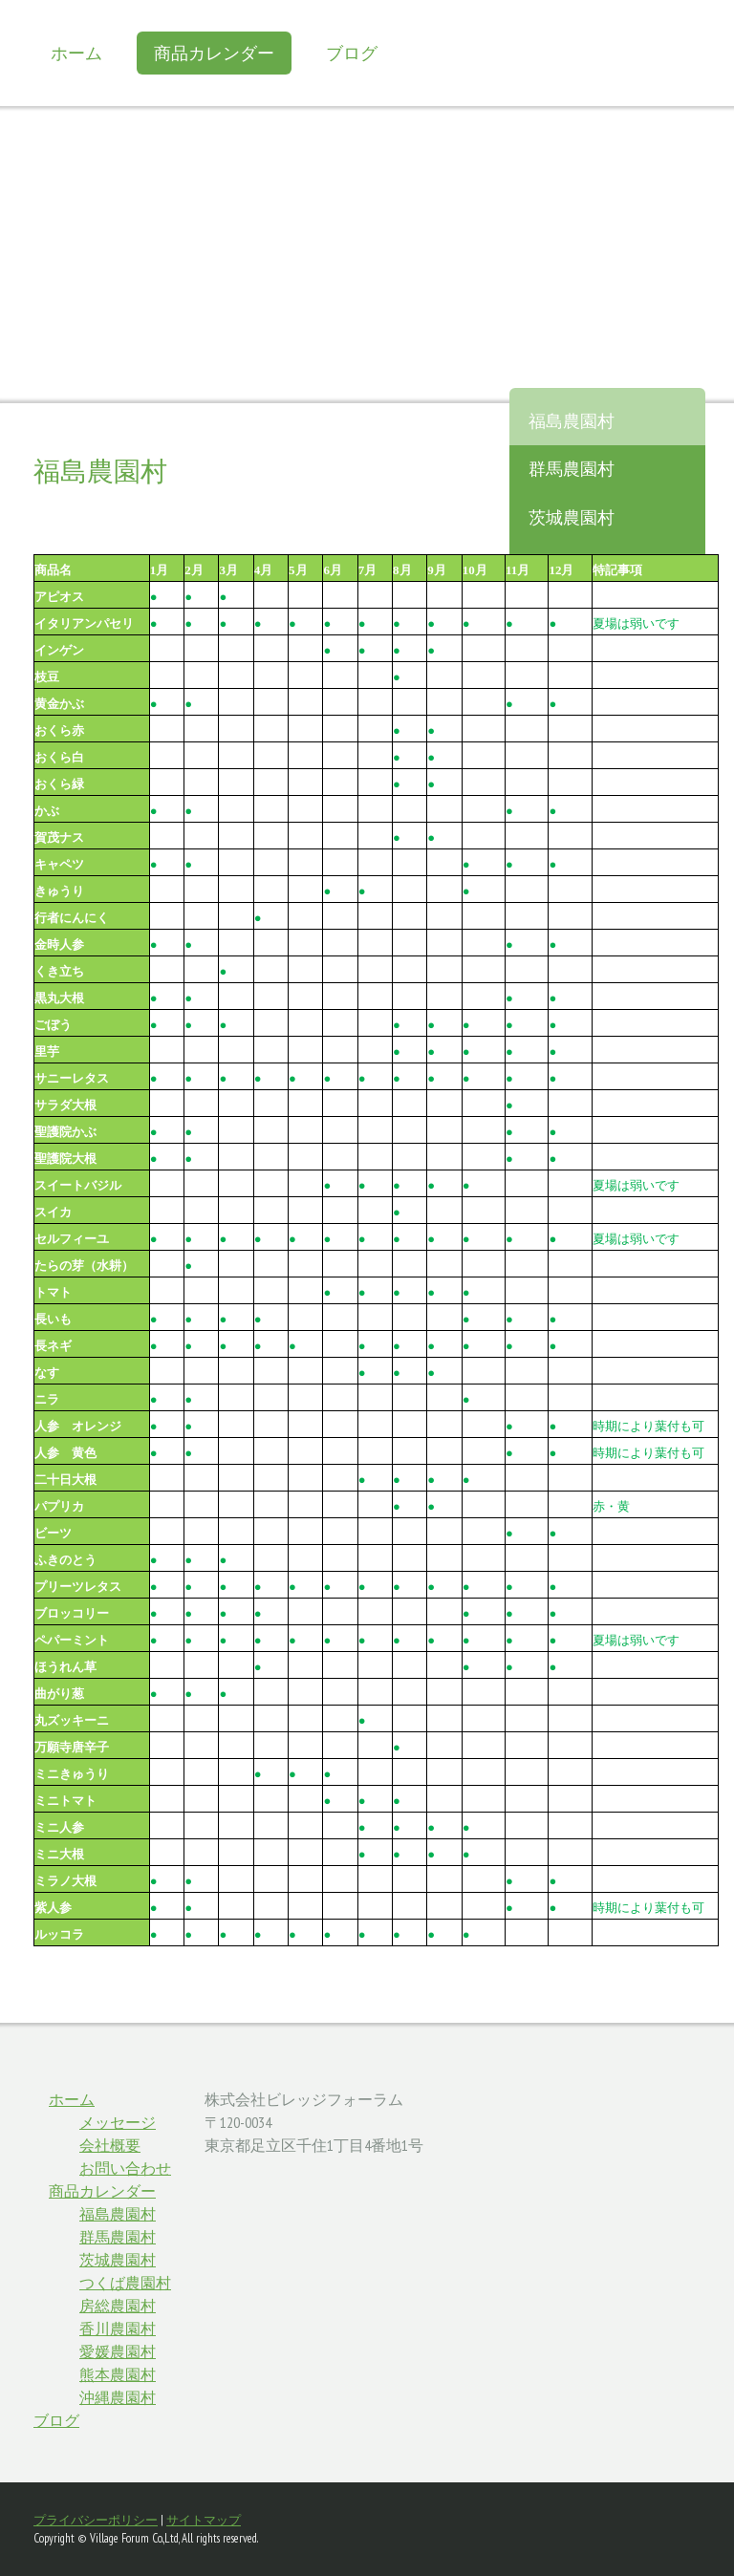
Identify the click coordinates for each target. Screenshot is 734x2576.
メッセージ (117, 2122)
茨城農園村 (572, 517)
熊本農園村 (117, 2374)
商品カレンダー (214, 53)
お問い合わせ (125, 2168)
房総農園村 (117, 2305)
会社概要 (109, 2145)
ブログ (352, 53)
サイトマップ (203, 2520)
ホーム (76, 53)
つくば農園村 (125, 2282)
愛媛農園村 (117, 2351)
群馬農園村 (572, 469)
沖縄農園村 (117, 2397)
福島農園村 (572, 421)
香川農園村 (117, 2328)
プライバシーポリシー (95, 2520)
